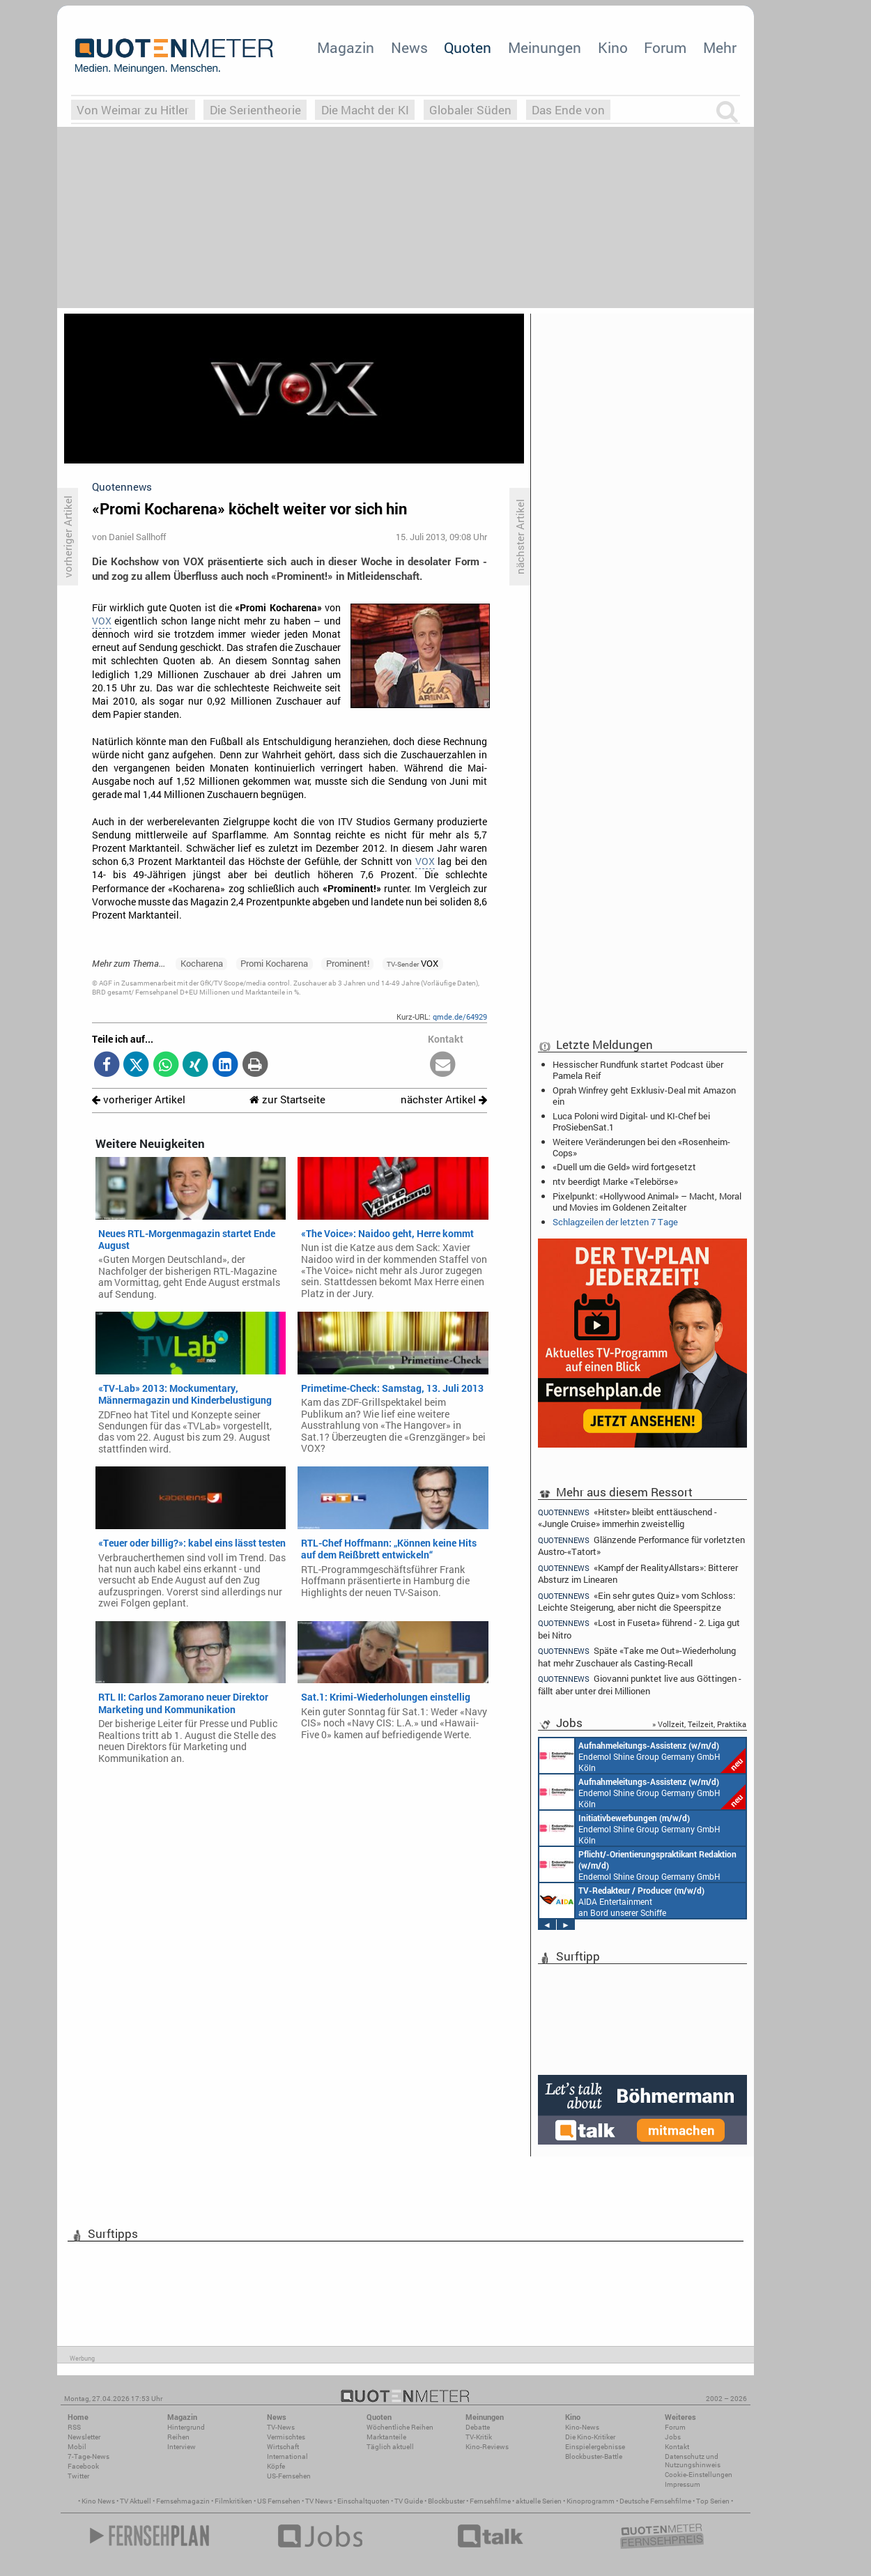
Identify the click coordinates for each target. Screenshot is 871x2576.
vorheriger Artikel (138, 1099)
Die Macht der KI (365, 110)
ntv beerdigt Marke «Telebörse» (615, 1181)
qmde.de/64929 (460, 1016)
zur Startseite (287, 1099)
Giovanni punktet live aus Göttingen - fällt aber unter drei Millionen (639, 1684)
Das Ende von (568, 110)
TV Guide (408, 2501)
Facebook (83, 2466)
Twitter (78, 2476)
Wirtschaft (283, 2446)
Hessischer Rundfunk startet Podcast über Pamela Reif (638, 1070)
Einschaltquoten (363, 2501)
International (287, 2456)
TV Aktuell (135, 2501)
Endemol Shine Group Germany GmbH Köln (642, 1755)
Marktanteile (386, 2436)
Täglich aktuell (390, 2446)
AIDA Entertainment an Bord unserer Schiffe (621, 1900)
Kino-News (582, 2427)
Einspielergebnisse (595, 2446)
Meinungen (544, 47)
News (409, 47)
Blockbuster (446, 2501)
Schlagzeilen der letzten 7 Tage (615, 1222)
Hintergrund (186, 2427)
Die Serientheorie (255, 110)
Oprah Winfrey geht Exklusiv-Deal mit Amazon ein (644, 1095)
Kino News (98, 2501)
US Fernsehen (278, 2501)
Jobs (673, 2436)
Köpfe (276, 2466)
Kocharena (201, 963)
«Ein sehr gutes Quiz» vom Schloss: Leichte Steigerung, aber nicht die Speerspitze (636, 1601)
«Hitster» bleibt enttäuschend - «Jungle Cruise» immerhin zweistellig (627, 1517)
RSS (74, 2427)
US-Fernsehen (289, 2476)
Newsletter (84, 2436)
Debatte (477, 2427)
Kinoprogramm (590, 2501)
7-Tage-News (88, 2456)
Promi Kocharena (274, 963)
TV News (318, 2501)
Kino (613, 47)
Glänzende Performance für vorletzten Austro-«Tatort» (641, 1545)
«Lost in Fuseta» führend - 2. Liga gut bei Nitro (639, 1628)
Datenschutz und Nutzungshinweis (692, 2460)
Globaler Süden (470, 110)
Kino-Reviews (487, 2446)
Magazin (345, 47)
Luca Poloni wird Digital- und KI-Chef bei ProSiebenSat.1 (631, 1121)
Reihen (178, 2436)
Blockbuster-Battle (593, 2456)
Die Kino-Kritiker (590, 2436)
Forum (665, 47)
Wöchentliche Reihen (400, 2427)
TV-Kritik (478, 2436)
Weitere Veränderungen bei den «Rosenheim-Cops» (641, 1147)
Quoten (467, 47)
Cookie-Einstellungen (698, 2474)
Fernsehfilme (490, 2501)
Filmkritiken (233, 2501)
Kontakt (677, 2446)
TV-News (281, 2427)
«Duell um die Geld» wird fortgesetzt (624, 1166)
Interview (181, 2446)
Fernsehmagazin (183, 2501)
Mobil (77, 2446)
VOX (101, 621)
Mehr (720, 47)
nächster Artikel (444, 1099)
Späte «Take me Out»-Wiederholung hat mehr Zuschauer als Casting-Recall (637, 1656)
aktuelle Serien (539, 2501)
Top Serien (713, 2501)
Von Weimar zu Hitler (133, 110)
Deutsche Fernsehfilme (655, 2501)
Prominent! (347, 963)
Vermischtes (286, 2436)
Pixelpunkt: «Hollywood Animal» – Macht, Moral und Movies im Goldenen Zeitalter (647, 1201)
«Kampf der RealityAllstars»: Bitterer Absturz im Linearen (638, 1573)
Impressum (682, 2484)
